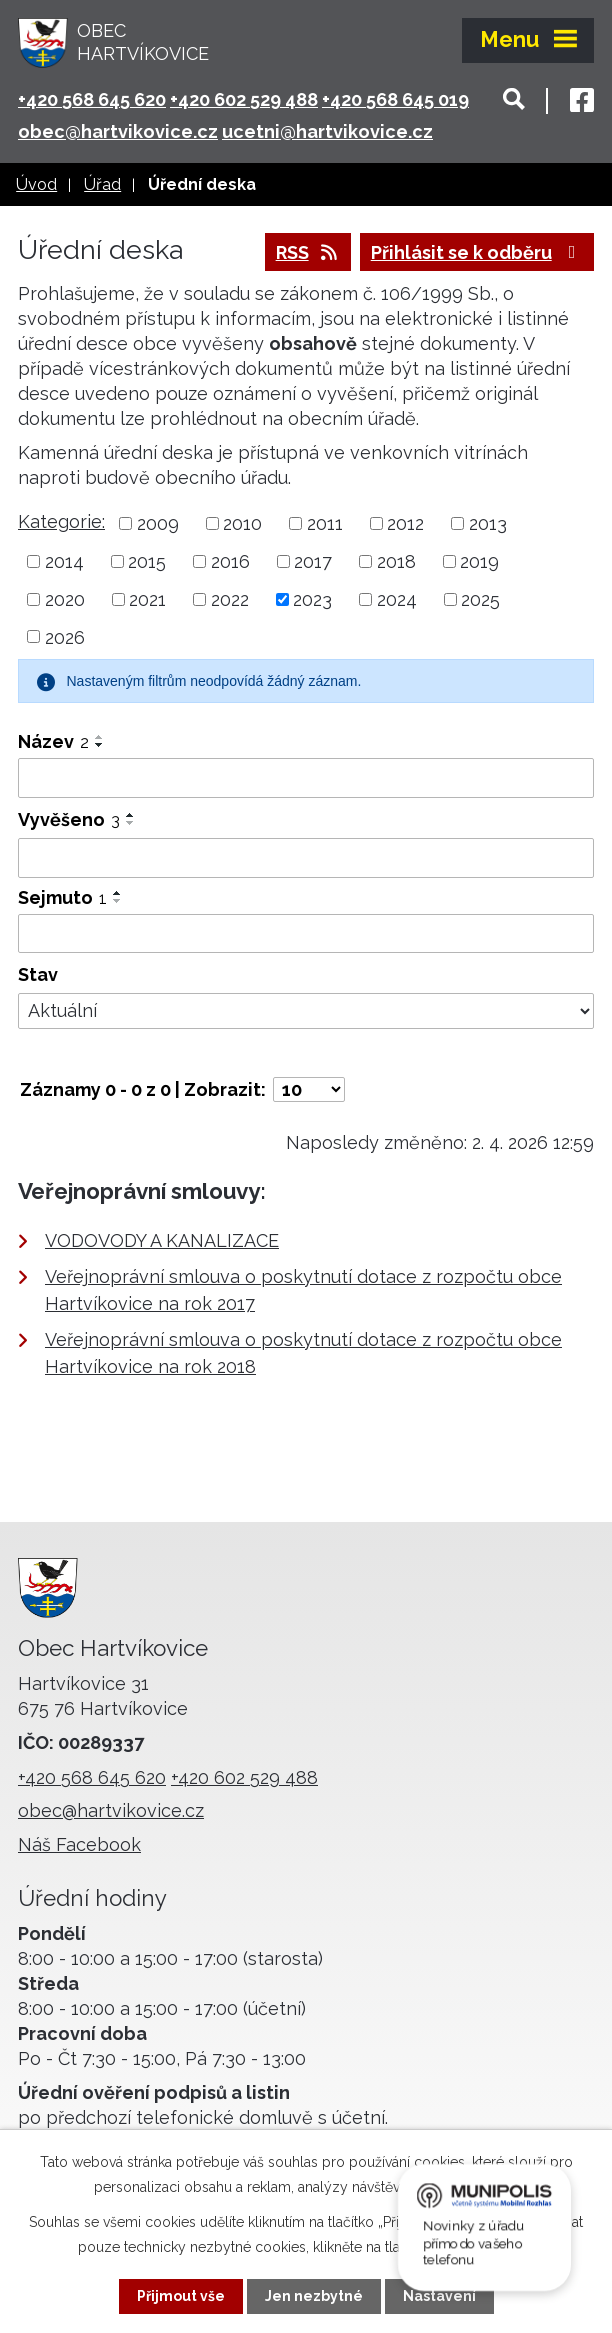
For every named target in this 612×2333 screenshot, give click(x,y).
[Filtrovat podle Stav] (306, 1011)
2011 (325, 523)
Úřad (102, 184)
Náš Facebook (79, 1844)
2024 (397, 599)
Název (53, 741)
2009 (158, 523)
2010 (242, 523)
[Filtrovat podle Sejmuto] (306, 934)
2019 (479, 561)
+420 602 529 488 (244, 99)
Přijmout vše (181, 2296)
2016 (230, 561)
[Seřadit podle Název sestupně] (100, 745)
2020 (65, 599)
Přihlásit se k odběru (477, 252)
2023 (312, 599)
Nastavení (439, 2296)
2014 (64, 561)
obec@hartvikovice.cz (118, 131)
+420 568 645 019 (395, 99)
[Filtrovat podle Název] (306, 778)
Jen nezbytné (314, 2296)
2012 (405, 523)
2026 (65, 636)
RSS (308, 252)
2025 (480, 599)
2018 (396, 561)
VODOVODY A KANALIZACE (162, 1240)
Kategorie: (61, 521)
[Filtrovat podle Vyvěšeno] (306, 858)
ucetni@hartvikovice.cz (327, 131)
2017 (313, 561)
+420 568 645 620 (92, 99)
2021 (147, 599)
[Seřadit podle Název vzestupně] (100, 737)
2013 (488, 523)
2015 (147, 561)
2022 (230, 599)
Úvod (36, 184)
